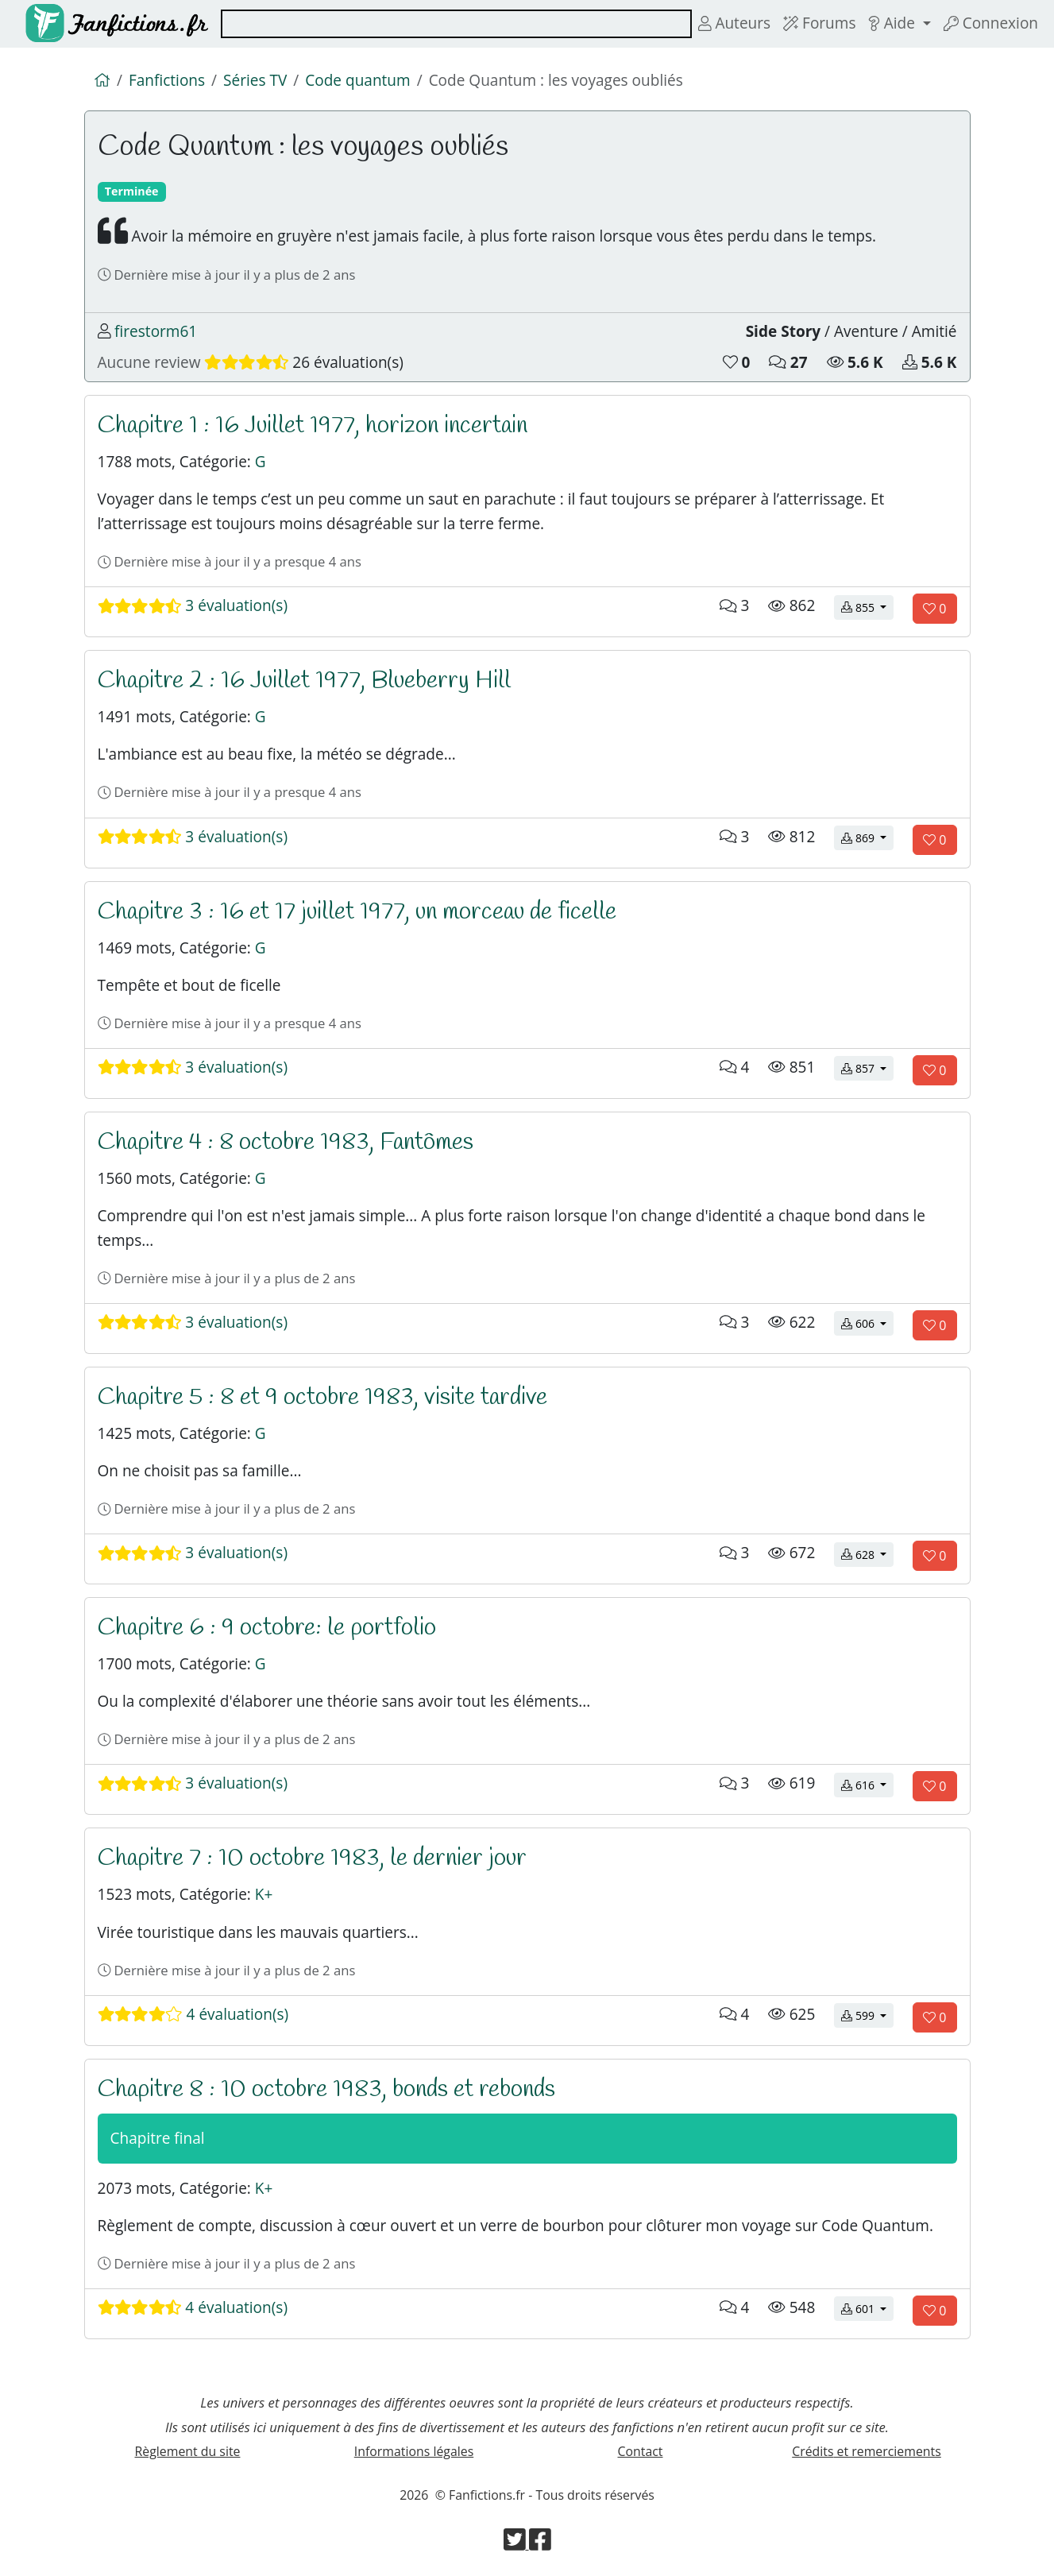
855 (867, 606)
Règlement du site (188, 2451)
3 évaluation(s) (193, 605)
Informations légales (413, 2451)
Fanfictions (167, 80)
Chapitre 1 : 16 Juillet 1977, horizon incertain (312, 425)
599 (867, 2014)
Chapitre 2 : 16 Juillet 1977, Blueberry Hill (304, 680)
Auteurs (734, 23)
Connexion (991, 23)
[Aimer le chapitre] (934, 609)
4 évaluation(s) (193, 2014)
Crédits (866, 2451)
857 (867, 1067)
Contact (640, 2451)
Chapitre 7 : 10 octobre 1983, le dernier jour (312, 1858)
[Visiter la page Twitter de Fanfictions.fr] (516, 2544)
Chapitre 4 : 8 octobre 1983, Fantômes (285, 1142)
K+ (264, 1894)
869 (867, 837)
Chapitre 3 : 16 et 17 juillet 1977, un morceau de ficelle (357, 911)
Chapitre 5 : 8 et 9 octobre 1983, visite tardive (322, 1397)
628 (867, 1553)
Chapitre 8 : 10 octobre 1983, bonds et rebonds (326, 2089)
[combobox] (456, 24)
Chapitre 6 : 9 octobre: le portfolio (267, 1627)
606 (867, 1322)
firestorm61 (155, 331)
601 (867, 2307)
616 (867, 1784)
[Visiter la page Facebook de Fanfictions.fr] (540, 2544)
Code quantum (357, 80)
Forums (819, 23)
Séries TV (255, 80)
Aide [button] (893, 23)
